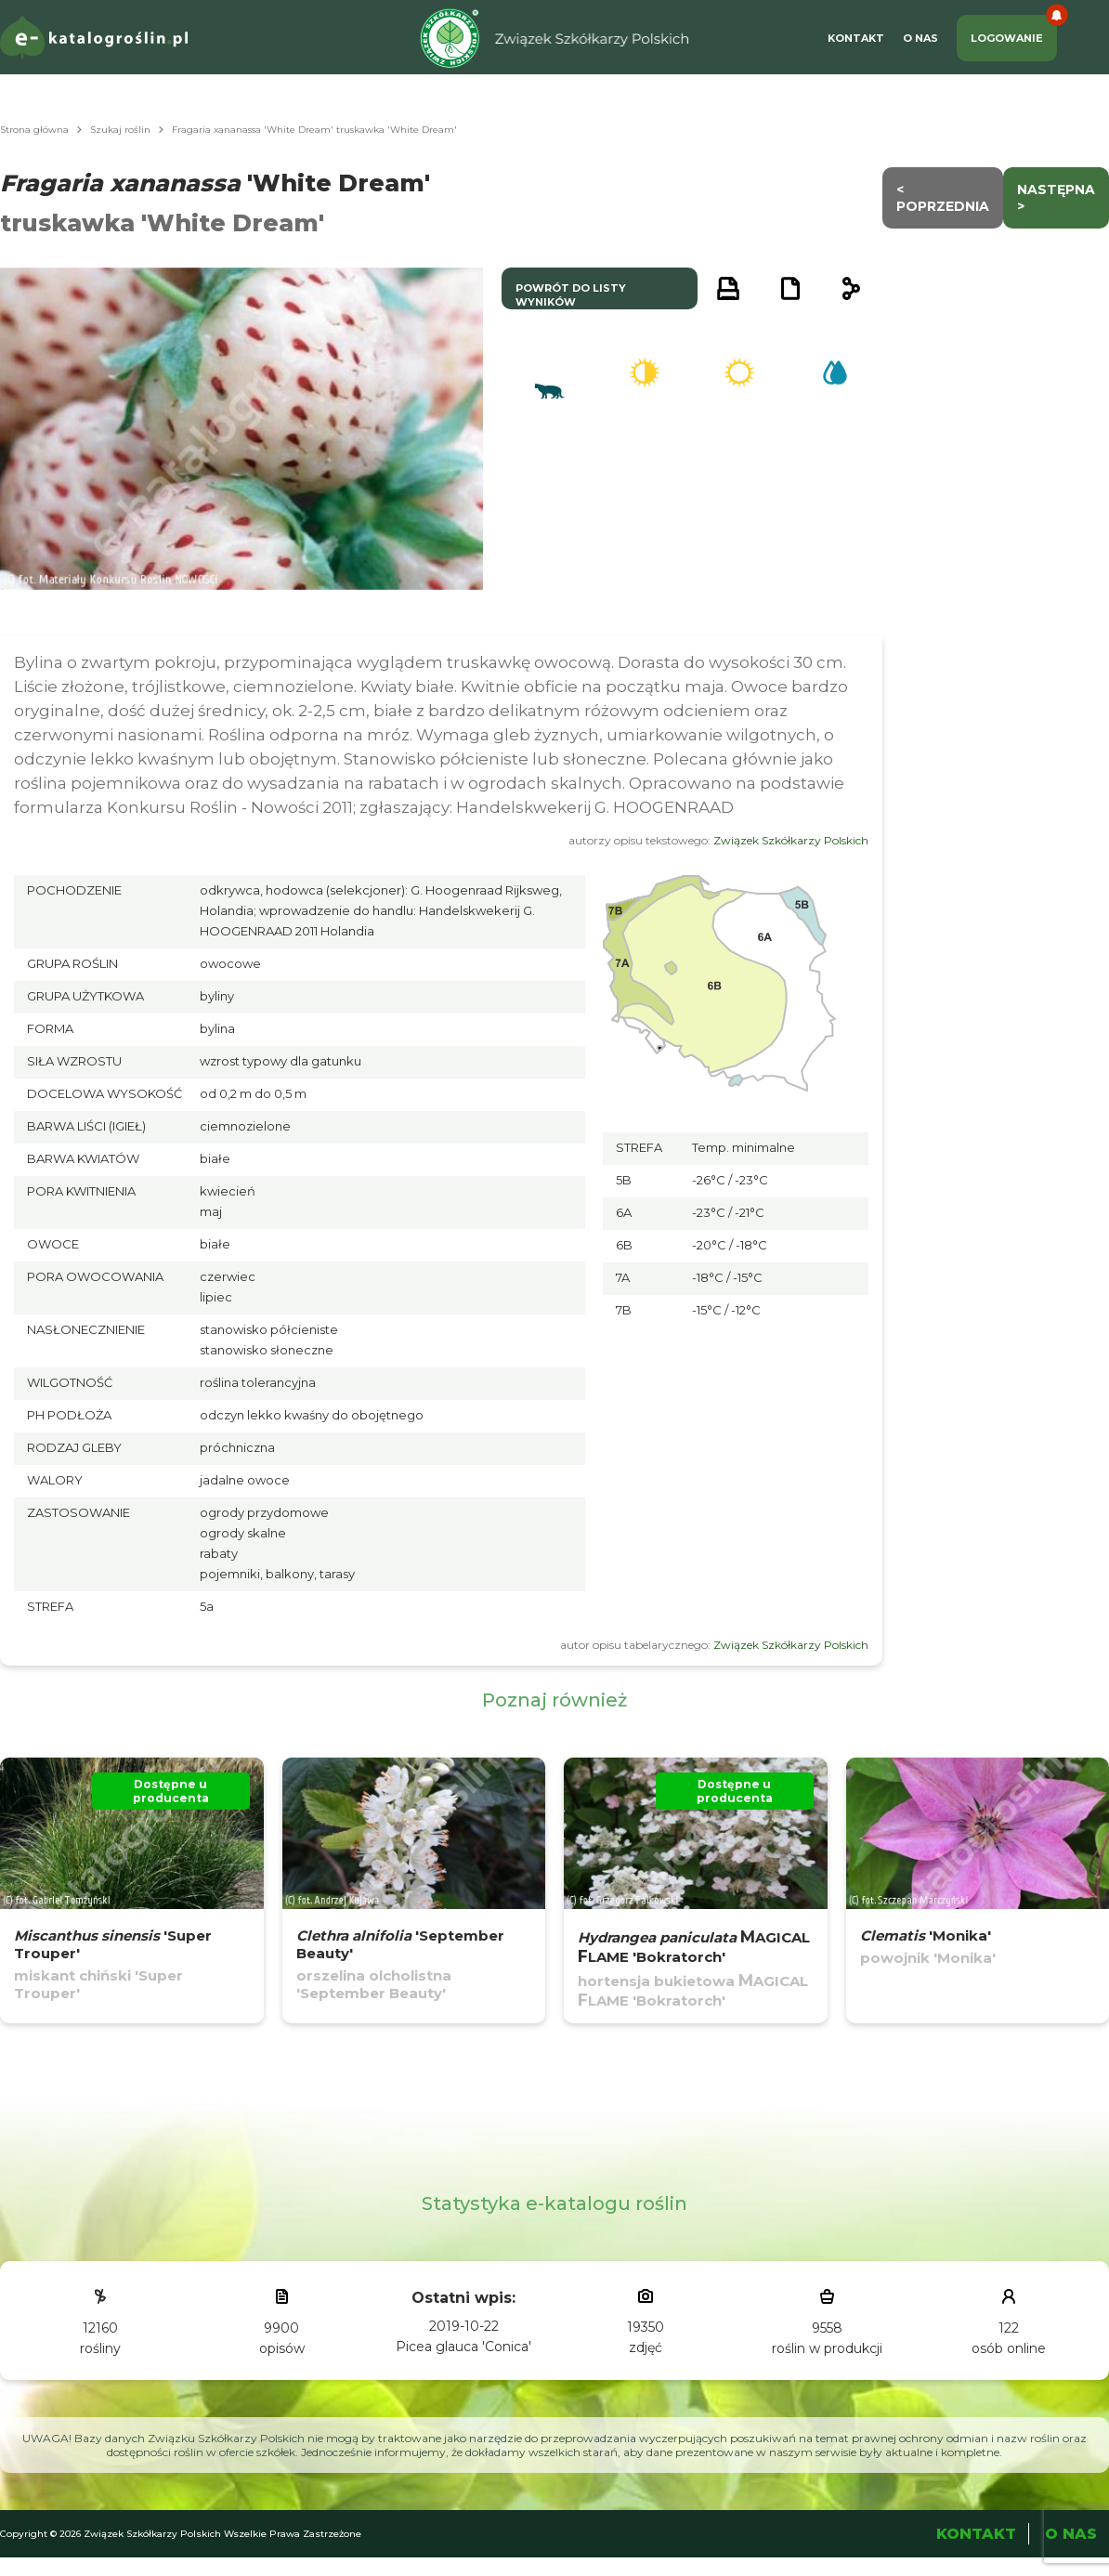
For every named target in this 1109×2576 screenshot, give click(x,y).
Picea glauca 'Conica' (463, 2346)
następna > (1056, 198)
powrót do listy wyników (570, 294)
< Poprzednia (942, 198)
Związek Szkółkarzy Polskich (790, 840)
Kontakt (856, 38)
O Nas (920, 38)
